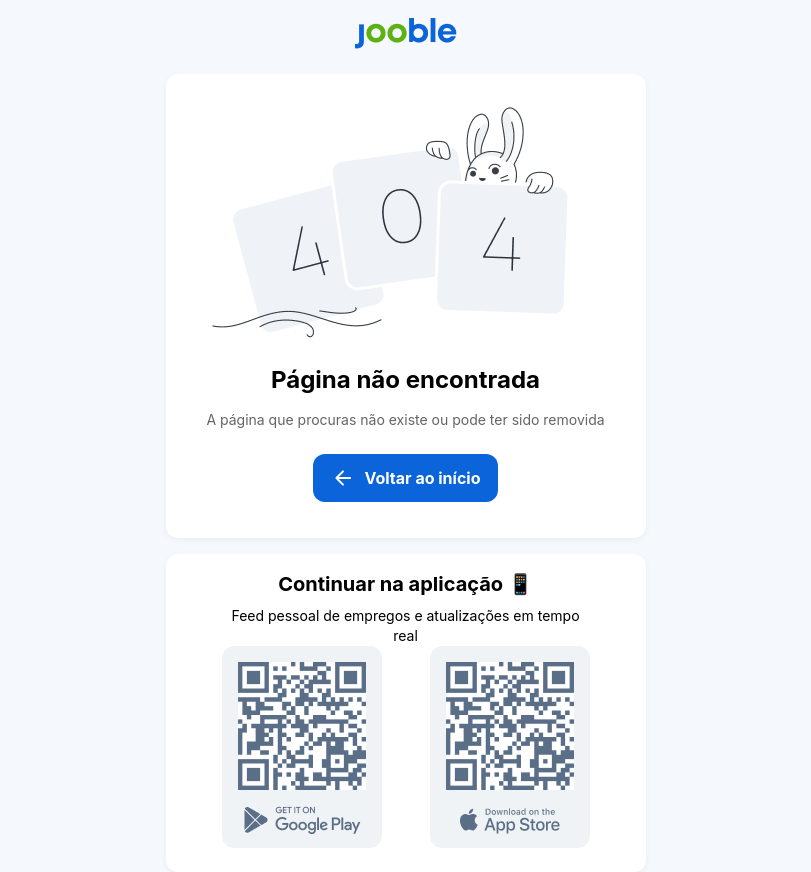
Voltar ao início (406, 478)
